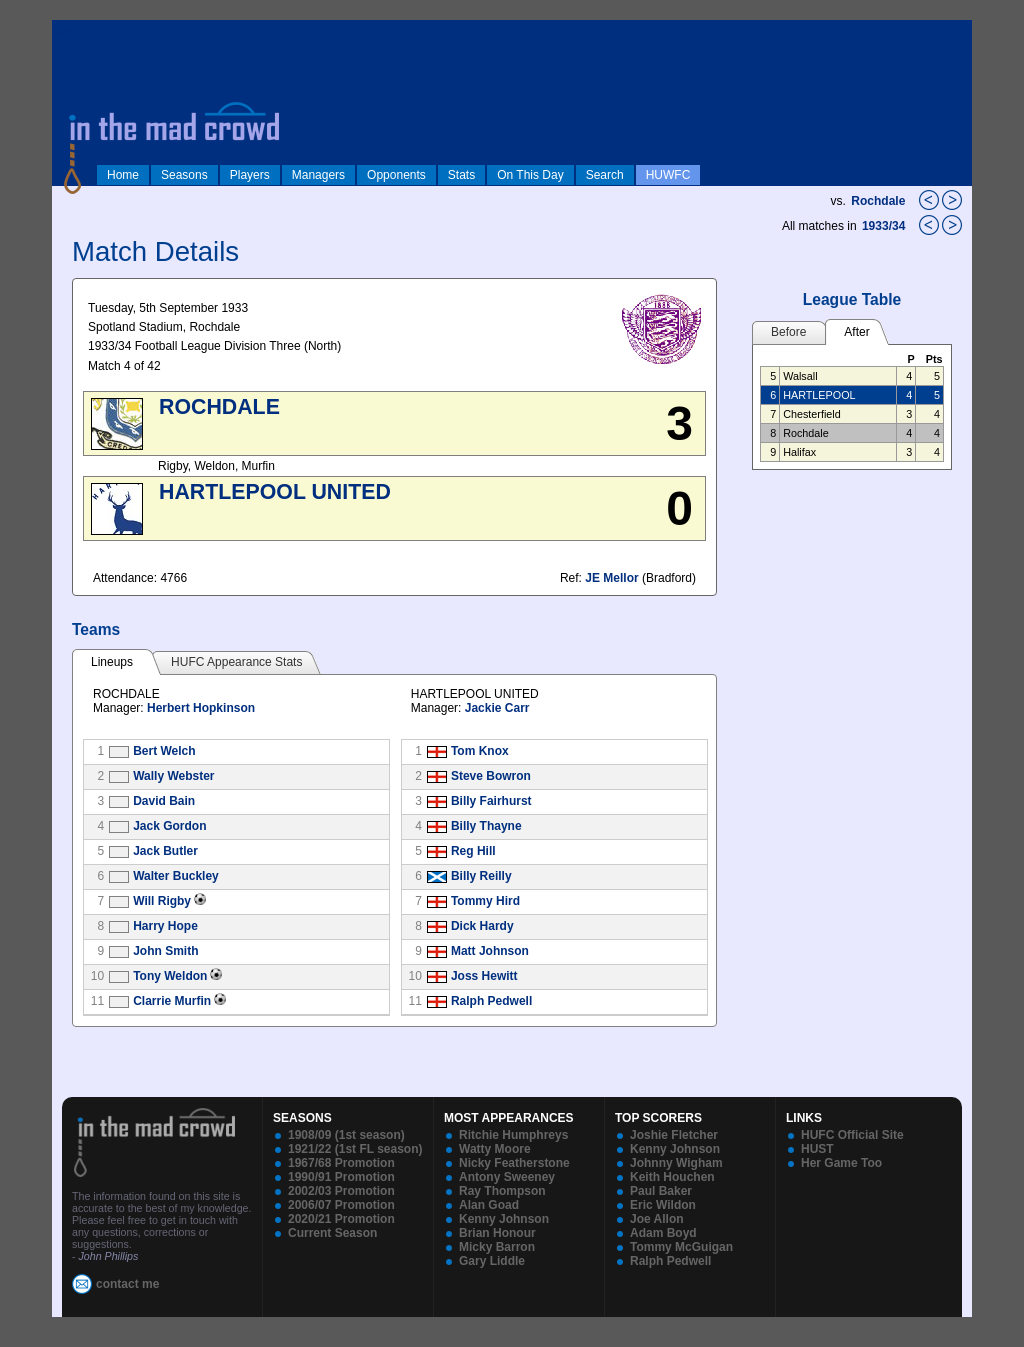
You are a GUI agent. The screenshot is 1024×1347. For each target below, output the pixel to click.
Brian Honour (497, 1233)
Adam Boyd (663, 1233)
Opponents (396, 175)
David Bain (164, 801)
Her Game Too (841, 1163)
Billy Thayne (486, 826)
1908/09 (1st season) (346, 1135)
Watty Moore (495, 1149)
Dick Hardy (482, 926)
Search (605, 175)
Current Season (332, 1233)
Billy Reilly (481, 876)
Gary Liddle (492, 1261)
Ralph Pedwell (491, 1001)
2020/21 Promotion (341, 1219)
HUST (817, 1149)
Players (250, 175)
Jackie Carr (497, 708)
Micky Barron (497, 1247)
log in (73, 32)
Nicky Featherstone (514, 1163)
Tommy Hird (485, 901)
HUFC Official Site (852, 1135)
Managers (318, 175)
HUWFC (668, 175)
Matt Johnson (490, 951)
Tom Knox (480, 751)
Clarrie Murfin (172, 1001)
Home (123, 175)
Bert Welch (164, 751)
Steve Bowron (491, 776)
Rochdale (878, 201)
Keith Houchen (672, 1177)
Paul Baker (661, 1191)
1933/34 (885, 226)
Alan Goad (489, 1205)
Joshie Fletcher (674, 1135)
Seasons (184, 175)
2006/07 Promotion (341, 1205)
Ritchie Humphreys (513, 1135)
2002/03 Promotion (341, 1191)
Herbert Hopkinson (201, 708)
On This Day (530, 175)
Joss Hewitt (484, 976)
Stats (461, 175)
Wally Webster (173, 776)
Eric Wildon (663, 1205)
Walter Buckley (176, 876)
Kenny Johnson (504, 1219)
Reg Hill (473, 851)
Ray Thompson (502, 1191)
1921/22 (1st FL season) (355, 1149)
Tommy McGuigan (681, 1247)
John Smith (165, 951)
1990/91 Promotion (341, 1177)
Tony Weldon (170, 976)
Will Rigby (162, 901)
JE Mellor (611, 578)
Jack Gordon (169, 826)
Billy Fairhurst (491, 801)
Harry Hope (165, 926)
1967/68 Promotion (341, 1163)
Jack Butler (165, 851)
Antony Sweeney (507, 1177)
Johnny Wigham (676, 1163)
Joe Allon (657, 1219)
